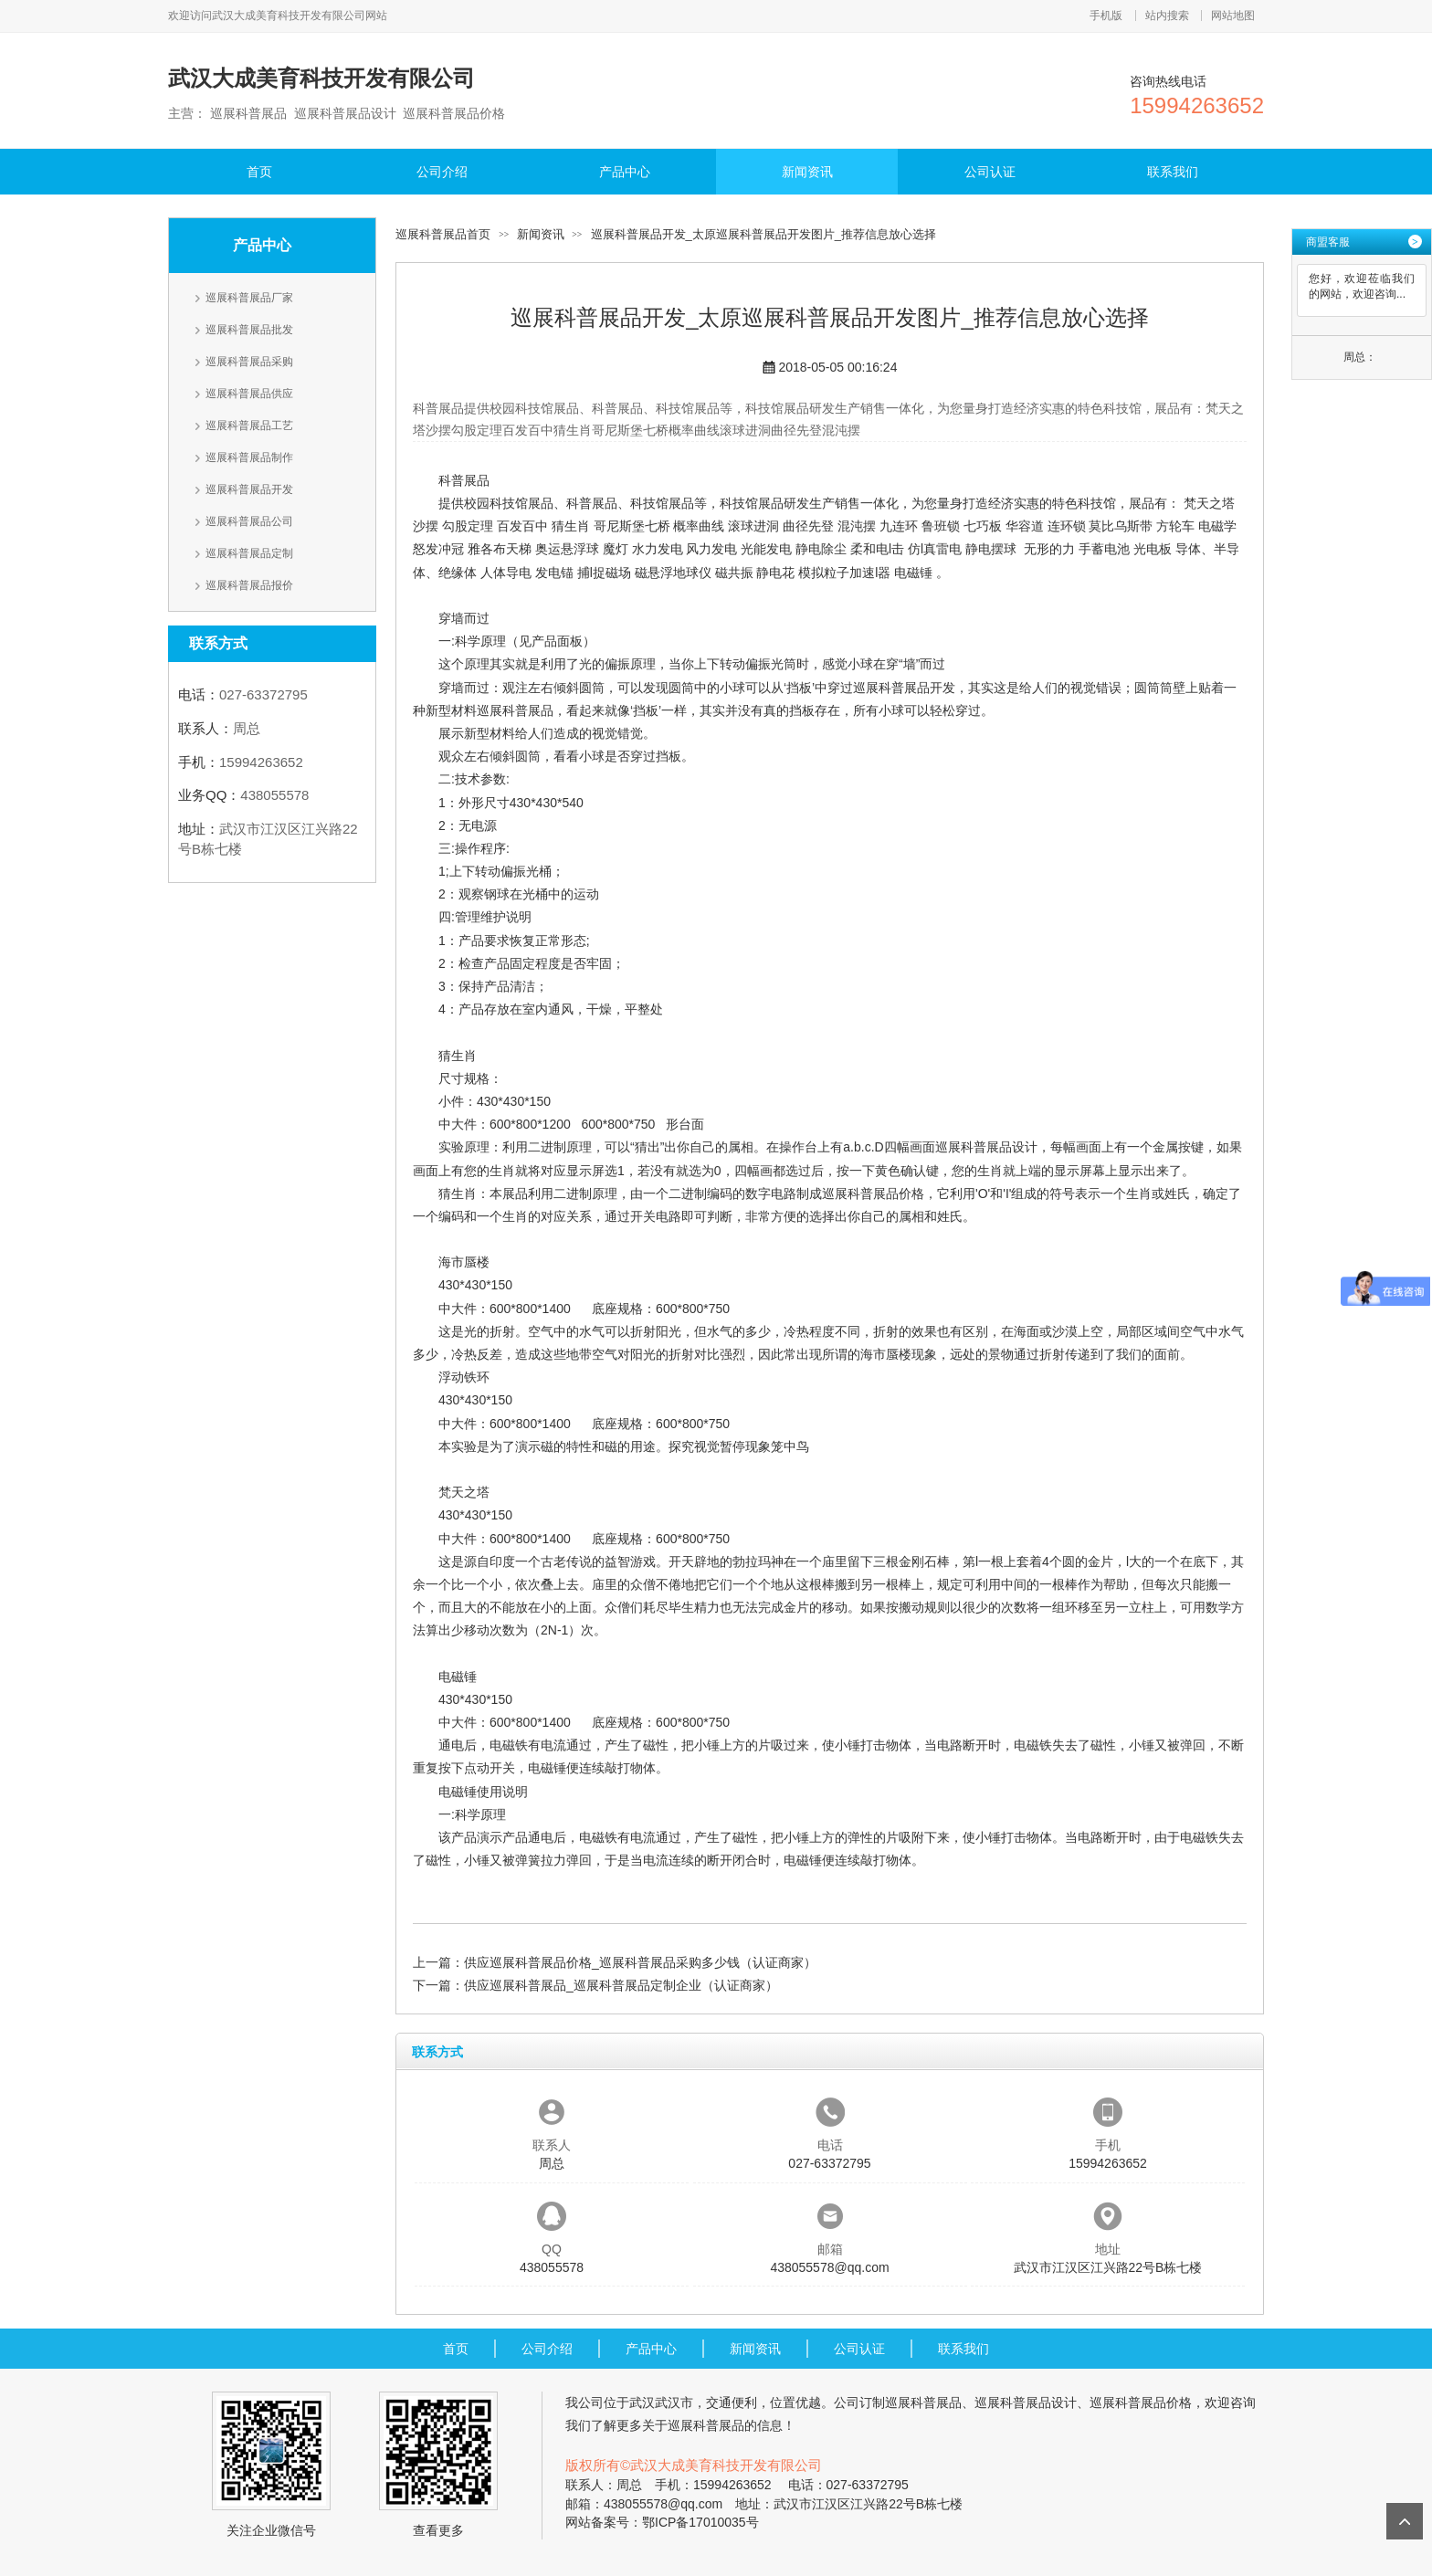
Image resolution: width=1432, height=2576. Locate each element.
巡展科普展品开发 (249, 489)
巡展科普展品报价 (249, 585)
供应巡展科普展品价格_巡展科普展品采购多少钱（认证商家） (640, 1962)
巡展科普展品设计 (986, 1147)
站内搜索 (1167, 15)
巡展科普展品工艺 (249, 425)
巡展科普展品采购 (249, 361)
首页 (259, 171)
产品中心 (624, 171)
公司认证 (990, 171)
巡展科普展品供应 (249, 393)
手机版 (1106, 15)
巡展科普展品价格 (873, 1193)
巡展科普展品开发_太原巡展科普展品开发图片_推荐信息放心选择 (763, 234)
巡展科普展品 (515, 710)
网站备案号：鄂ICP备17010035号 (662, 2522)
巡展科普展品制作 (249, 457)
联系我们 (1172, 171)
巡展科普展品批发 (249, 329)
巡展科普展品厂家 (249, 297)
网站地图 (1233, 15)
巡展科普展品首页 (442, 234)
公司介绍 (442, 171)
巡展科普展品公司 (249, 521)
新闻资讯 (807, 171)
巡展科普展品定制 (249, 553)
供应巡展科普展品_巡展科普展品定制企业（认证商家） (621, 1985)
